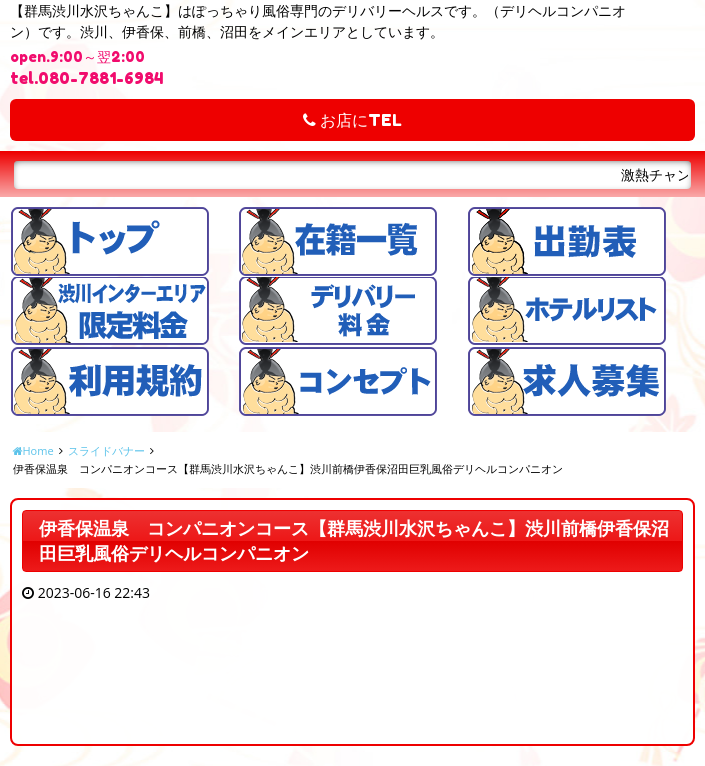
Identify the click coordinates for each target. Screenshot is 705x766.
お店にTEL (352, 120)
